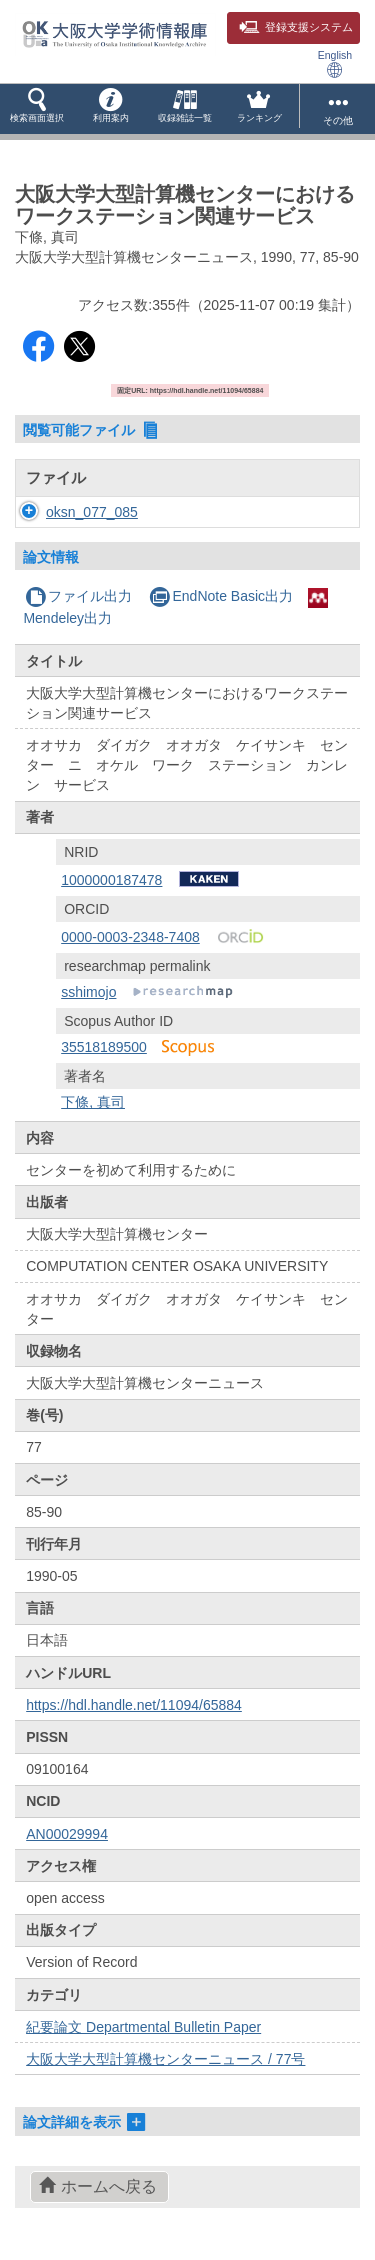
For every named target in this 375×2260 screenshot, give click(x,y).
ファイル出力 (78, 596)
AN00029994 (67, 1834)
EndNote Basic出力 (221, 596)
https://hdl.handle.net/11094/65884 (134, 1705)
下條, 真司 (93, 1102)
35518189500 (104, 1047)
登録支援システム (296, 27)
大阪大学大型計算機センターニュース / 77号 (165, 2059)
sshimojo (88, 992)
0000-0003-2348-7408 (130, 937)
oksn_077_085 (92, 512)
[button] (37, 109)
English (335, 63)
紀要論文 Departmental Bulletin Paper (143, 2027)
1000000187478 (111, 880)
